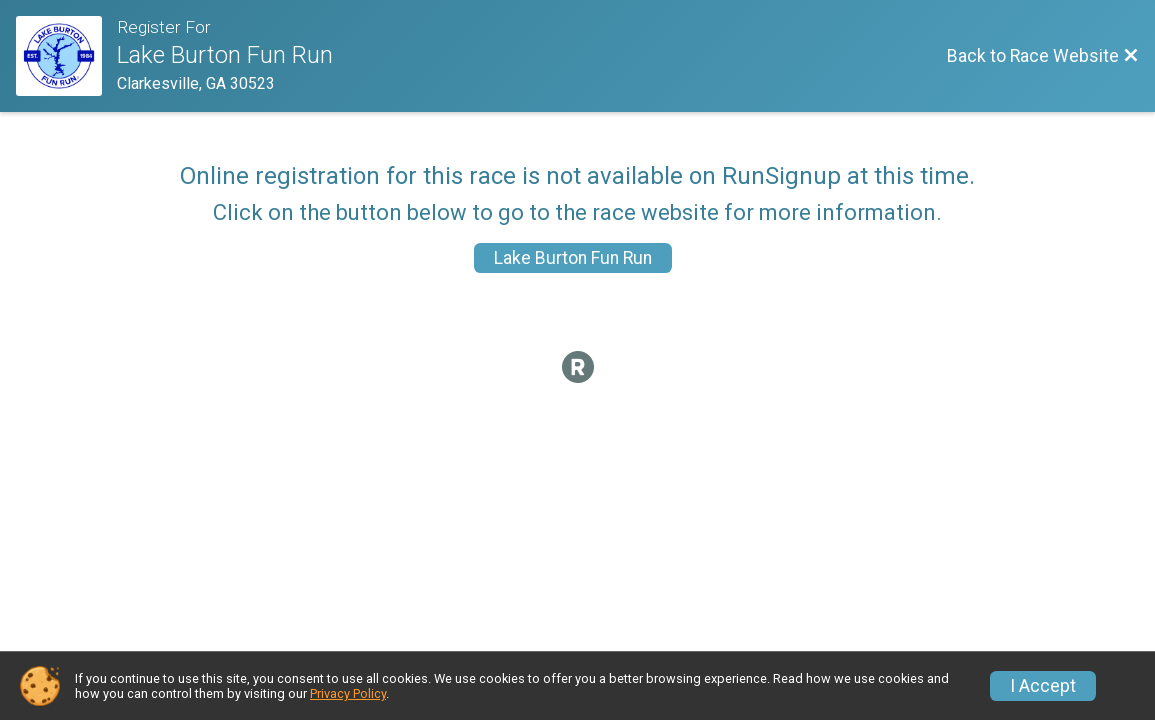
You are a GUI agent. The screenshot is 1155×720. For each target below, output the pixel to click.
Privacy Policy (348, 693)
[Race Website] (66, 56)
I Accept (1043, 686)
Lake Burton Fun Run (573, 258)
